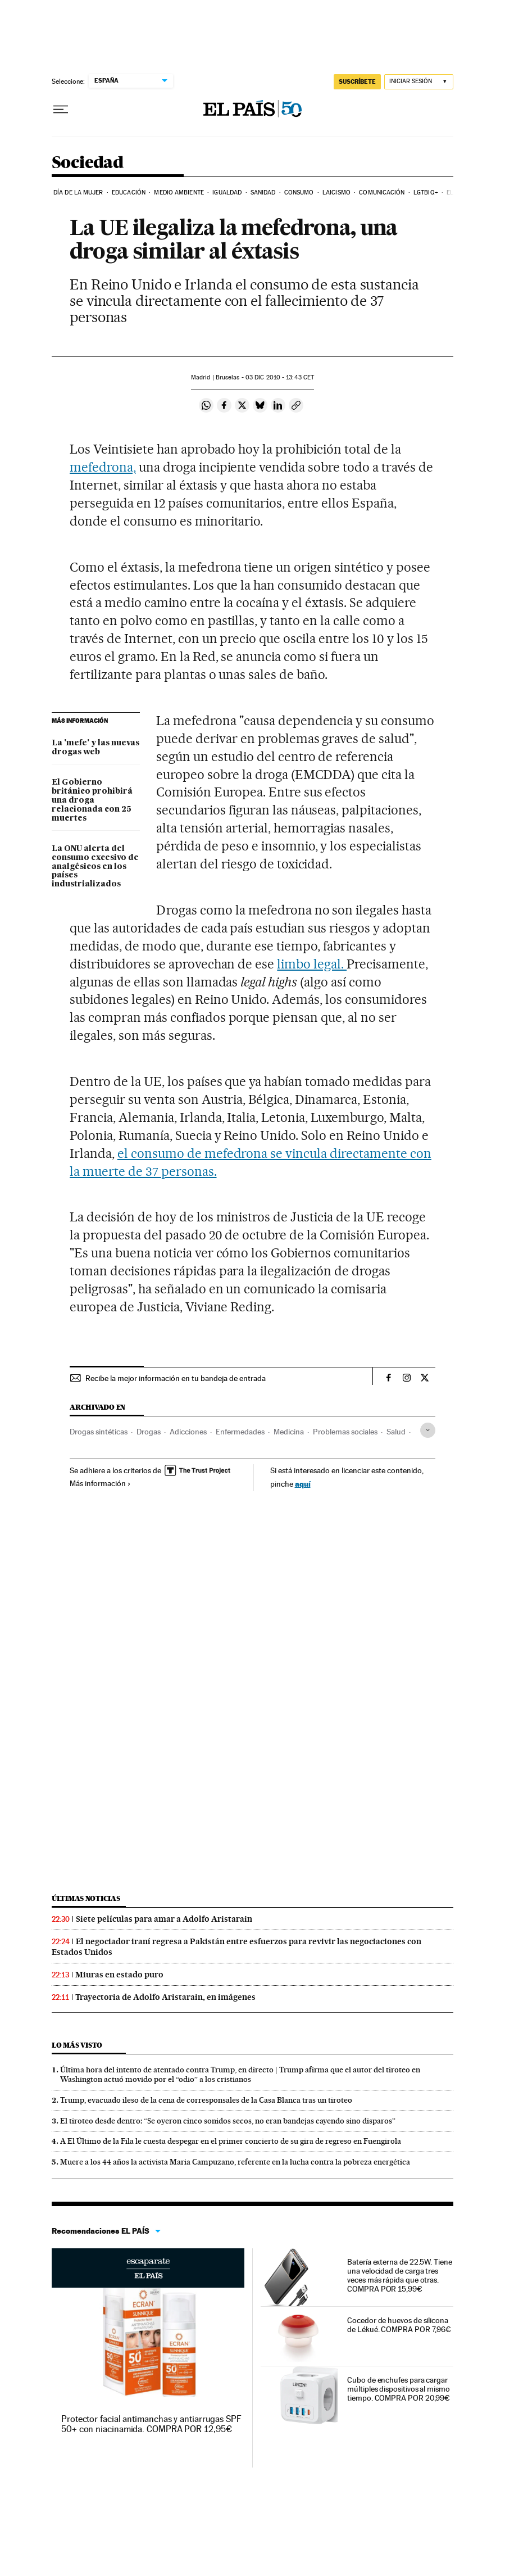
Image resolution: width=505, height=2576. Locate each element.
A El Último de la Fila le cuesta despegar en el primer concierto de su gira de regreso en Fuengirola (230, 2140)
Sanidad (263, 192)
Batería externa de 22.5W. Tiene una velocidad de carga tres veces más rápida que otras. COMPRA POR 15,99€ (399, 2275)
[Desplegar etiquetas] (427, 1430)
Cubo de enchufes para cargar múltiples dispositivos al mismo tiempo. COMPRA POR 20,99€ (398, 2388)
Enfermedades (240, 1431)
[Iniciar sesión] (418, 81)
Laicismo (336, 192)
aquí (303, 1483)
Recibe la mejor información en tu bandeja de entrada (175, 1378)
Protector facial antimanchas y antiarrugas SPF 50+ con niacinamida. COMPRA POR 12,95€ (151, 2424)
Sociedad (87, 163)
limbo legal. (312, 964)
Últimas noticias (86, 1898)
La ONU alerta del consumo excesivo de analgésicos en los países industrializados (95, 867)
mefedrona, (103, 467)
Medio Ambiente (178, 192)
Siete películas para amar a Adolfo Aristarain (164, 1919)
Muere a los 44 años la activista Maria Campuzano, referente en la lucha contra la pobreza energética (235, 2161)
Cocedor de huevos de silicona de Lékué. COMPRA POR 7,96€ (399, 2325)
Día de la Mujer (78, 192)
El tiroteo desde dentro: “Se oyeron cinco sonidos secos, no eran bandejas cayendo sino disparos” (227, 2120)
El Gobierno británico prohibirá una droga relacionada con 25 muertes (92, 800)
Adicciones (188, 1431)
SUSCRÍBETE (357, 81)
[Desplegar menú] (61, 110)
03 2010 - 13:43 (279, 377)
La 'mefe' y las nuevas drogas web (95, 747)
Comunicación (381, 192)
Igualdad (227, 192)
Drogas (149, 1431)
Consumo (299, 192)
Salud (396, 1431)
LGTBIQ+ (425, 192)
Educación (128, 192)
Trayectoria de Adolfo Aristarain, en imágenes (165, 1997)
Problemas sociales (345, 1431)
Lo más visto (77, 2045)
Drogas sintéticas (99, 1431)
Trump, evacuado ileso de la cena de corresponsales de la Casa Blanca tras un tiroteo (206, 2099)
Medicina (289, 1431)
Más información (100, 1483)
